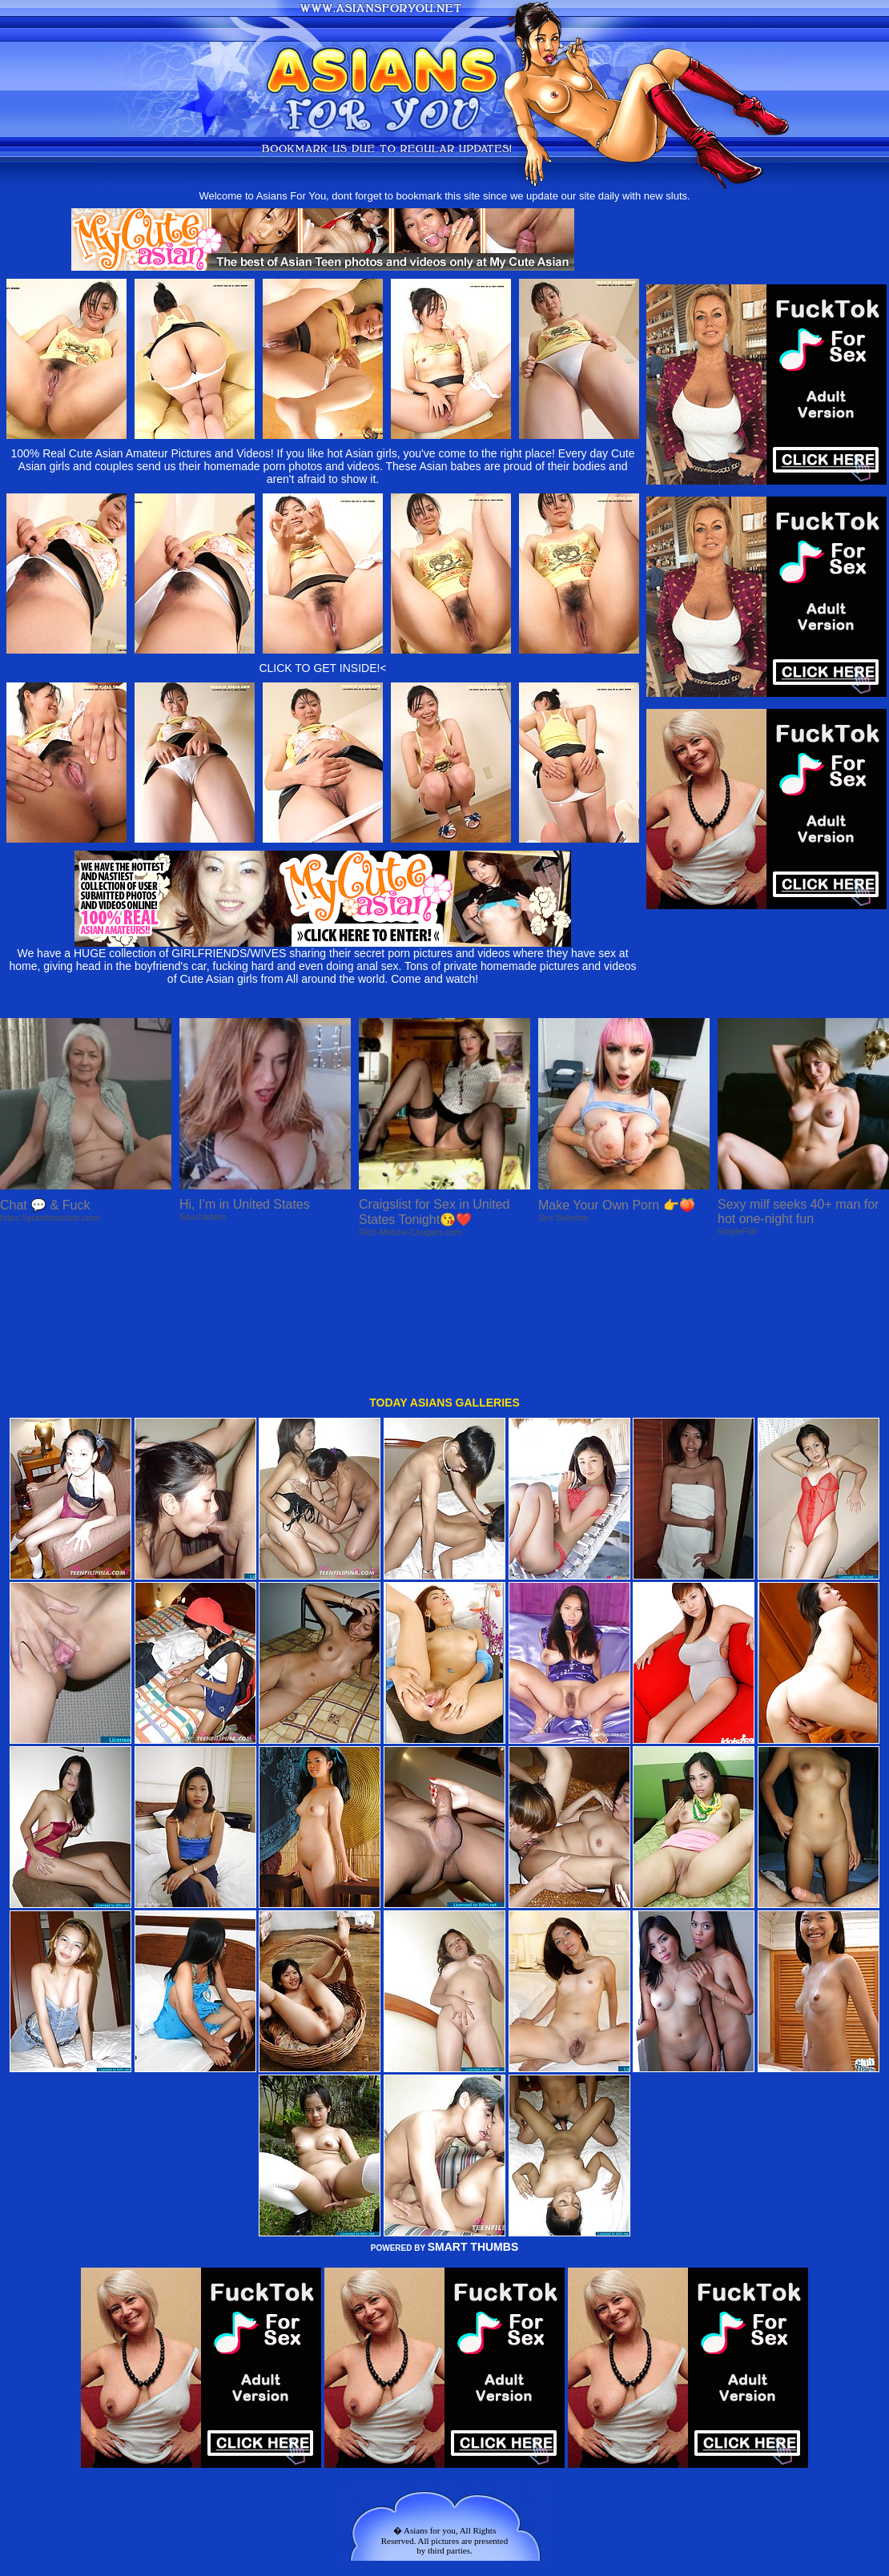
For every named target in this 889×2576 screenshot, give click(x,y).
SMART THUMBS (473, 2113)
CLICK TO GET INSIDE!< (322, 668)
